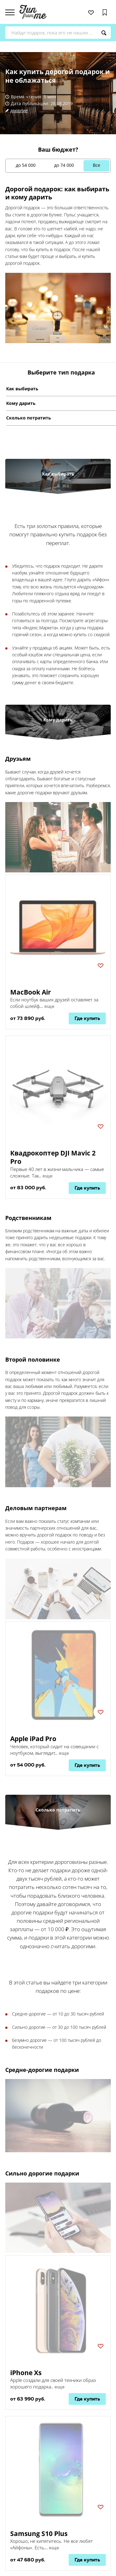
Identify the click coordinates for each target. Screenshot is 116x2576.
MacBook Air (30, 992)
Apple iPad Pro (33, 1738)
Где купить (87, 1018)
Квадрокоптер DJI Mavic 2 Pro (53, 1157)
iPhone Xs (25, 2372)
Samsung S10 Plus (38, 2533)
